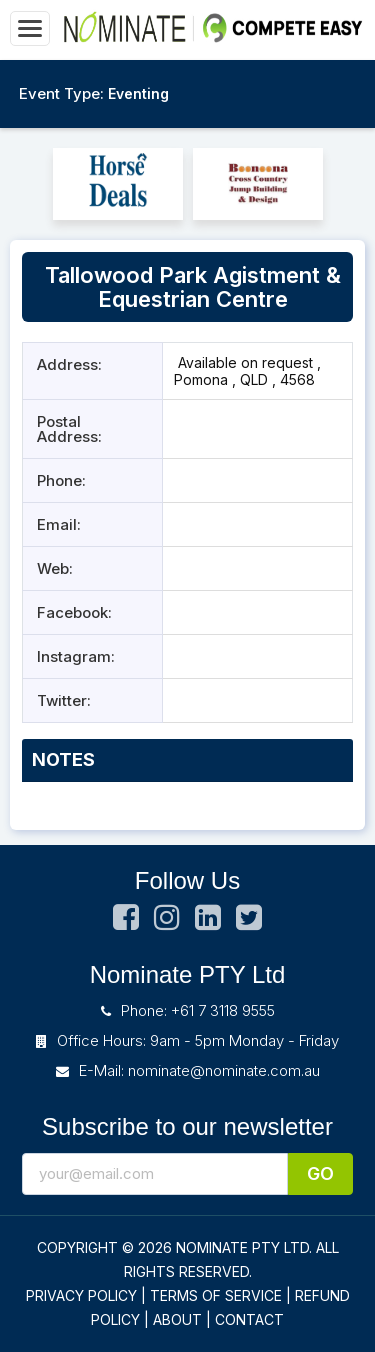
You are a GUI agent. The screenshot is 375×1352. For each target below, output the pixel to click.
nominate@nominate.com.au (224, 1070)
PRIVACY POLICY (81, 1295)
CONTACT (249, 1319)
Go (320, 1173)
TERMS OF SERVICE (216, 1295)
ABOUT (177, 1319)
